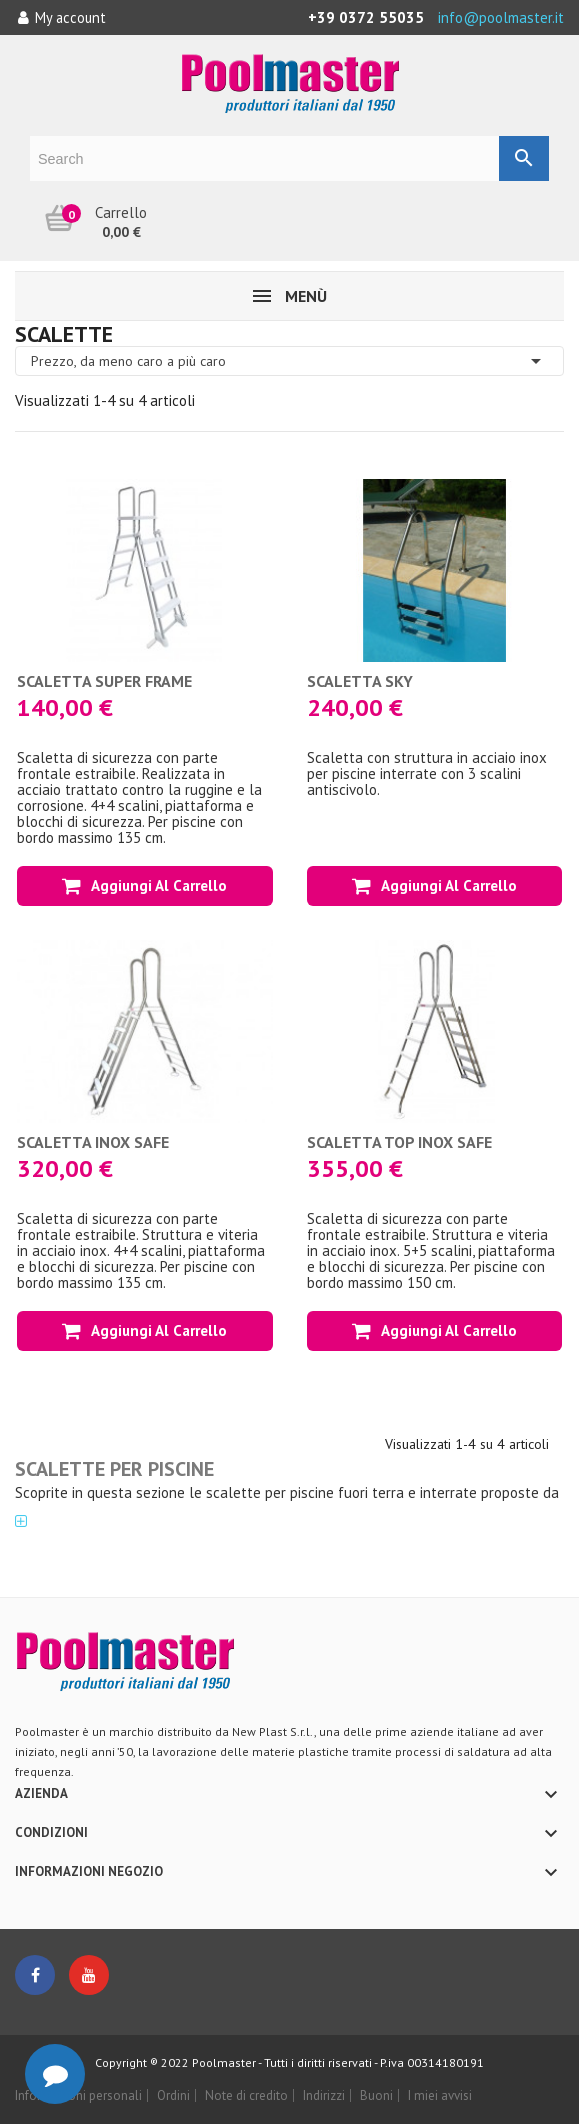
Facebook (35, 1975)
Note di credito (246, 2095)
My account (62, 17)
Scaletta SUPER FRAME (104, 681)
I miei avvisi (440, 2095)
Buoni (376, 2095)
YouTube (89, 1975)
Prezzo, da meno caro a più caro (289, 361)
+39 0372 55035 (366, 17)
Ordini (173, 2095)
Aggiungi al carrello (144, 886)
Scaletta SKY (360, 681)
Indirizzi (324, 2095)
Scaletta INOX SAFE (93, 1142)
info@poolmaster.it (501, 17)
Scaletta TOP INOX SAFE (399, 1142)
